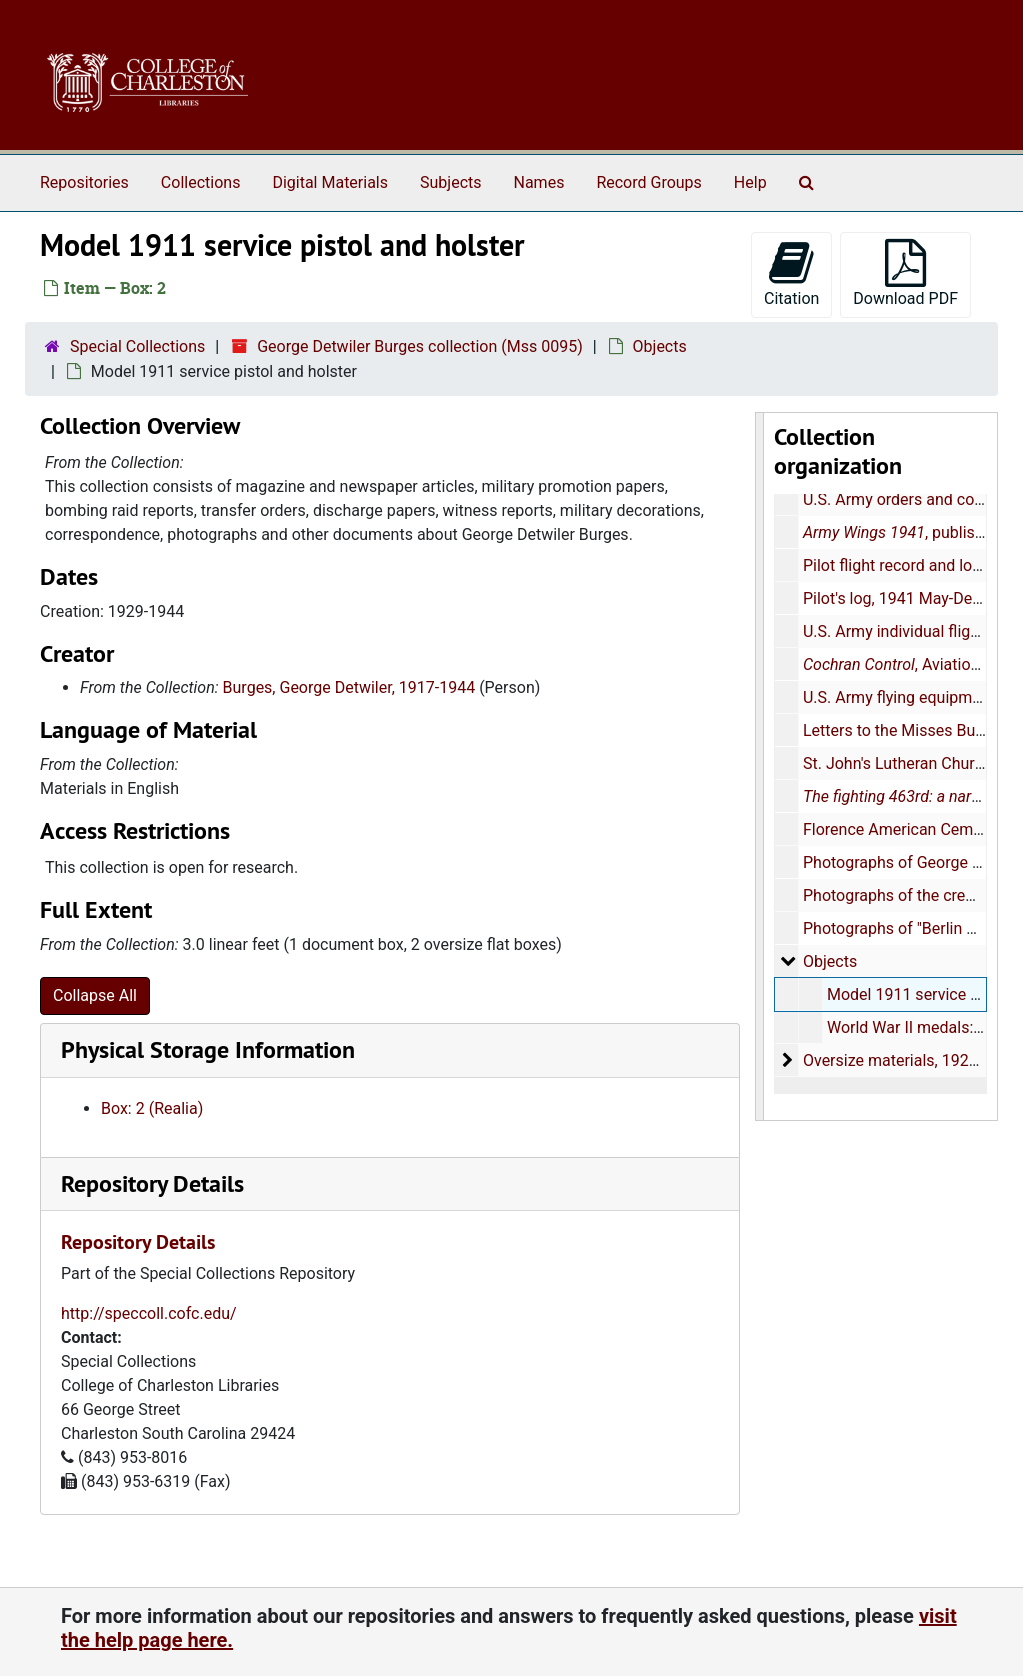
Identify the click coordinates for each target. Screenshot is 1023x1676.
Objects (660, 346)
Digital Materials (330, 182)
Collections (201, 182)
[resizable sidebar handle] (760, 766)
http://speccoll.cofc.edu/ (149, 1313)
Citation (791, 273)
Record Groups (648, 182)
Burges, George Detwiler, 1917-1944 (349, 687)
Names (539, 182)
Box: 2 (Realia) (152, 1108)
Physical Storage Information (208, 1049)
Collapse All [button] (95, 995)
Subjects (450, 182)
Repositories (84, 182)
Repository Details (152, 1183)
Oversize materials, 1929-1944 (910, 1060)
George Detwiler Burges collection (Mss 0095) (420, 346)
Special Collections (137, 346)
